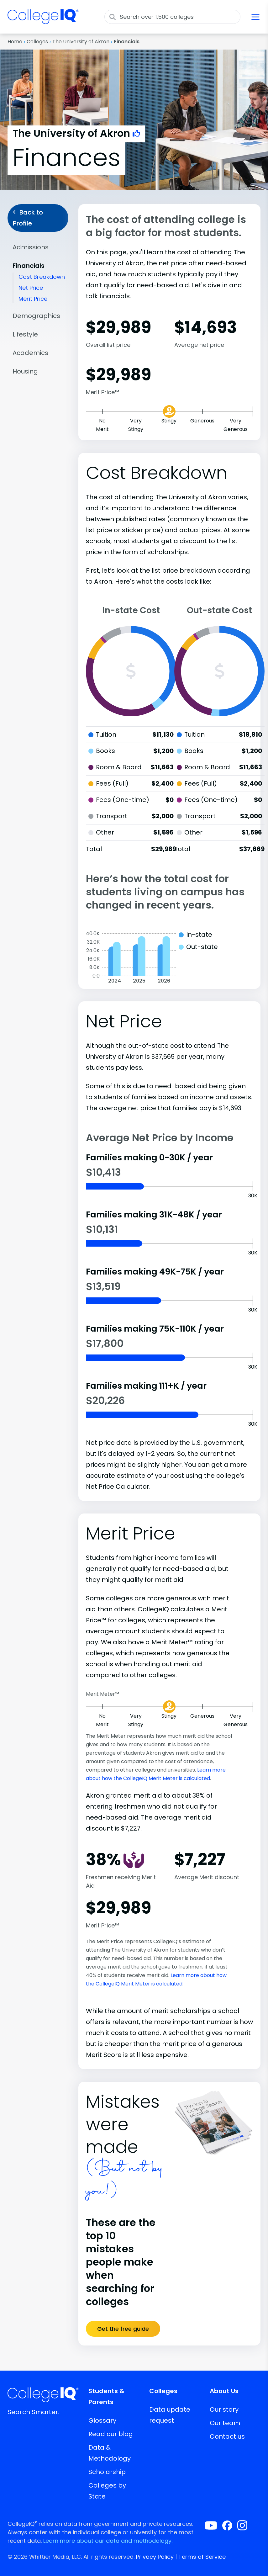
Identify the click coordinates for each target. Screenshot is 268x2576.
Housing (25, 371)
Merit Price (32, 299)
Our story (224, 2409)
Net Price (30, 288)
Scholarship (107, 2471)
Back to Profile (28, 218)
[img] (43, 20)
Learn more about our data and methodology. (107, 2541)
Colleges (37, 41)
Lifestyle (25, 334)
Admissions (31, 247)
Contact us (227, 2436)
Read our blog (110, 2434)
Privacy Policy (155, 2557)
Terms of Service (202, 2557)
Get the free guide (123, 2329)
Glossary (102, 2420)
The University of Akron (80, 41)
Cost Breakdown (41, 277)
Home (15, 41)
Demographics (36, 315)
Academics (30, 352)
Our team (225, 2423)
